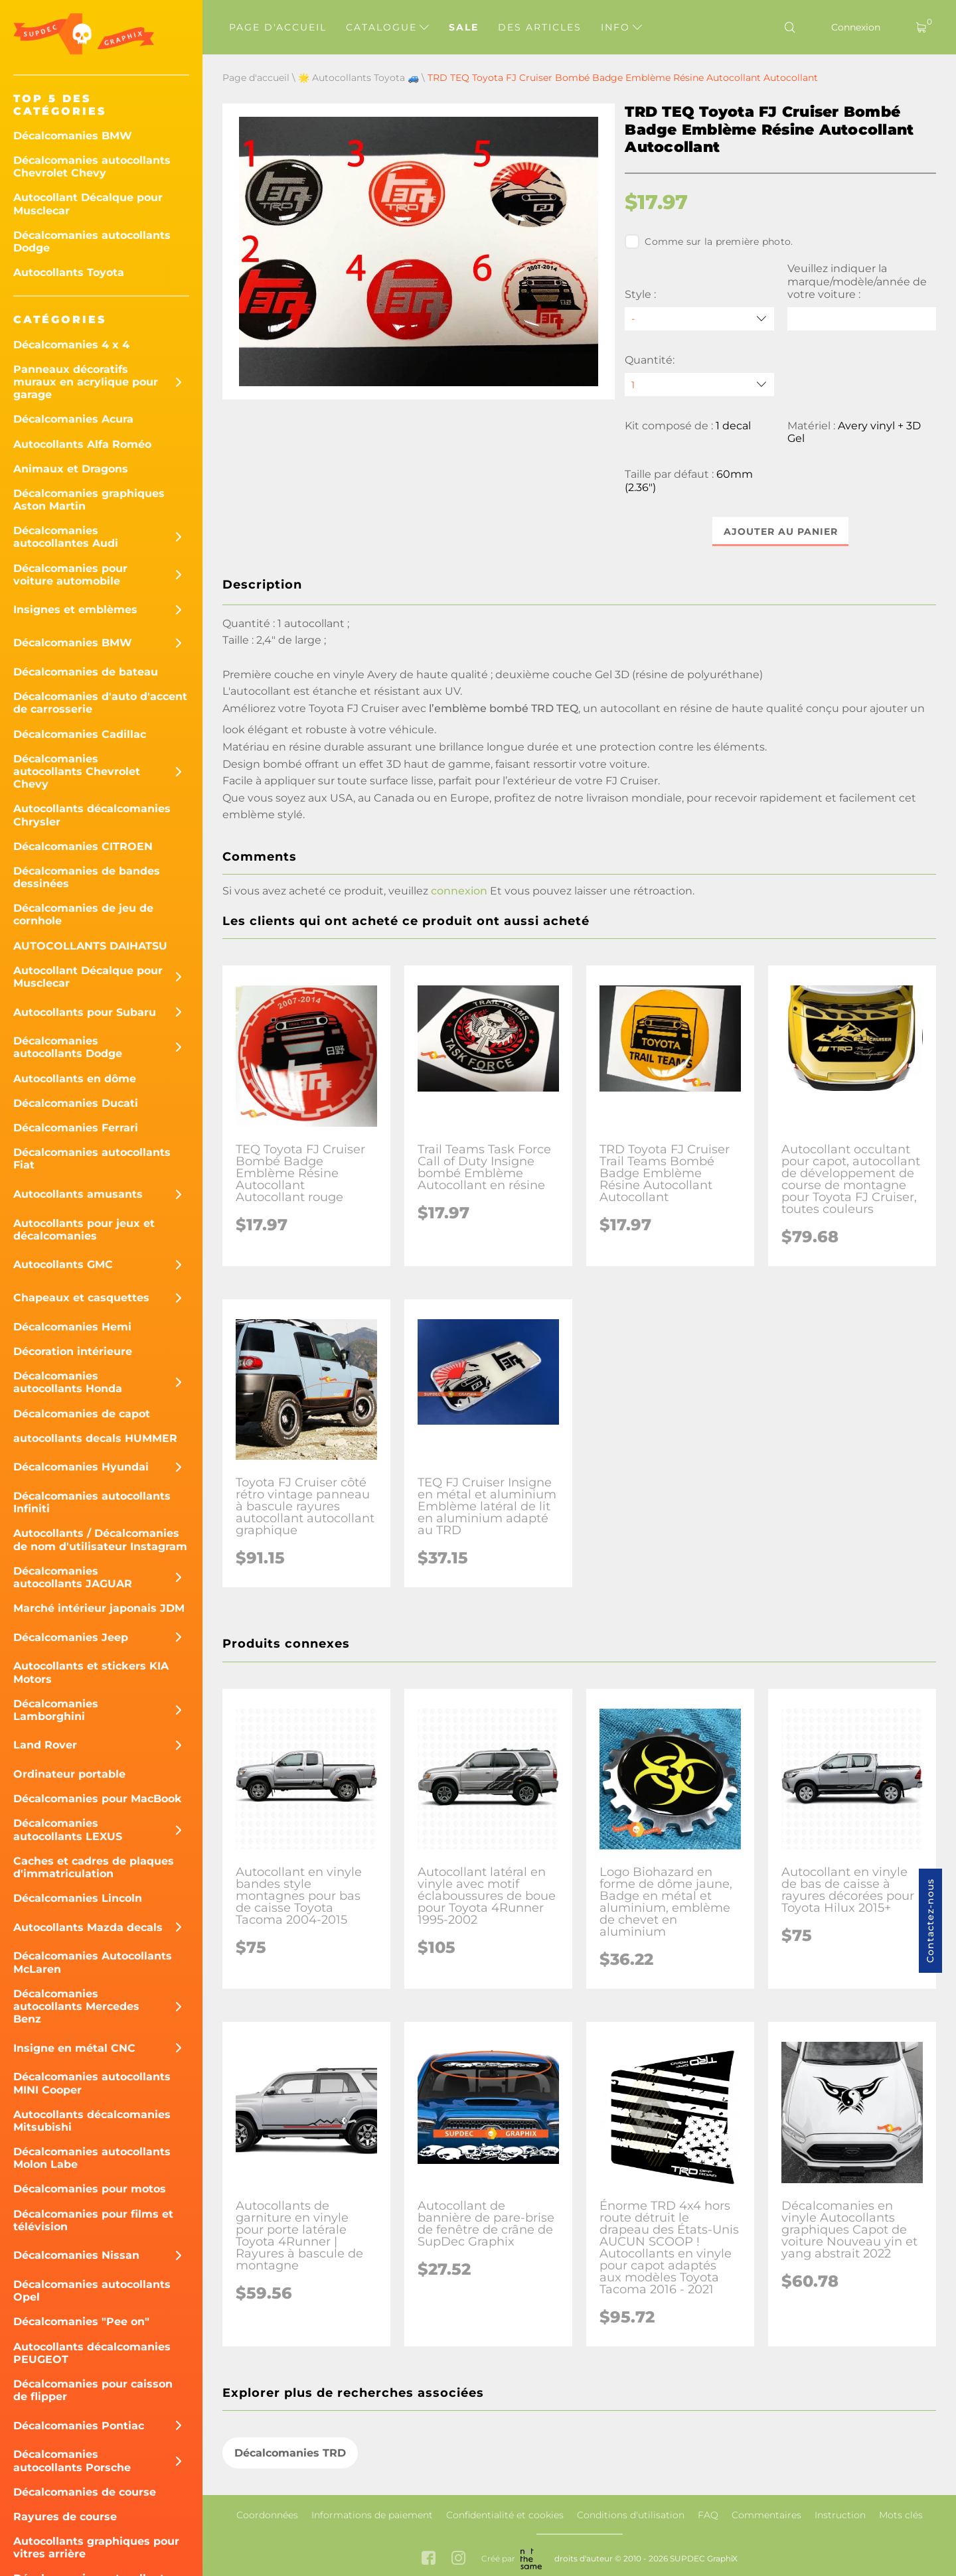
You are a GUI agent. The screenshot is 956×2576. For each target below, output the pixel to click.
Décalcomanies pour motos (89, 2188)
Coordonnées (267, 2515)
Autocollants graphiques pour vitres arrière (96, 2547)
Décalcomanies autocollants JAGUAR (72, 1577)
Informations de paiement (372, 2515)
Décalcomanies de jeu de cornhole (83, 914)
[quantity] (699, 384)
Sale (464, 27)
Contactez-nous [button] (930, 1921)
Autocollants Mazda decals (88, 1927)
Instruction (840, 2515)
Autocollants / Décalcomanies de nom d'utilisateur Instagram (100, 1539)
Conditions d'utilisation (630, 2515)
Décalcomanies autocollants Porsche (72, 2460)
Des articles (540, 27)
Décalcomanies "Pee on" (81, 2321)
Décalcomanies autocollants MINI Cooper (92, 2083)
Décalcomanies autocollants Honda (67, 1382)
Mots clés (901, 2515)
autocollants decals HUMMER (95, 1438)
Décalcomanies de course (84, 2492)
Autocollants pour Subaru (84, 1012)
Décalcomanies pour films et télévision (93, 2220)
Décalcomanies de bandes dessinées (86, 877)
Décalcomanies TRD (290, 2453)
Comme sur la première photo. (709, 241)
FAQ (708, 2515)
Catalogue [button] (387, 27)
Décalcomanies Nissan (76, 2255)
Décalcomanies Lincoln (77, 1898)
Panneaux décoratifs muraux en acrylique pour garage (85, 382)
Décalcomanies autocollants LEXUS (67, 1829)
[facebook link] (429, 2559)
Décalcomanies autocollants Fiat (92, 1158)
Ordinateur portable (69, 1774)
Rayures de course (65, 2516)
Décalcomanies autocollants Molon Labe (92, 2158)
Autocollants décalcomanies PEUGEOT (92, 2353)
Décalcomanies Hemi (72, 1327)
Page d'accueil (278, 27)
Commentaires (766, 2515)
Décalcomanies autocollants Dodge (92, 241)
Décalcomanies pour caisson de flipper (93, 2390)
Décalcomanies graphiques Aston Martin (89, 499)
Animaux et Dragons (70, 469)
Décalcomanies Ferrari (75, 1127)
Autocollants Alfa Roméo (82, 444)
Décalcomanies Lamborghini (55, 1710)
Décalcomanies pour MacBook (97, 1798)
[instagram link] (458, 2559)
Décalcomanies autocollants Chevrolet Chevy (92, 166)
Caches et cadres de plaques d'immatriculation (93, 1867)
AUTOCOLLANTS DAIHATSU (90, 946)
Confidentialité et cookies (505, 2515)
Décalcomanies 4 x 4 (71, 344)
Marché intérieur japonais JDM (99, 1608)
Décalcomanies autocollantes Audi (65, 536)
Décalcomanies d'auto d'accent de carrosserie (100, 702)
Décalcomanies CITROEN (83, 846)
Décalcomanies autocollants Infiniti (92, 1502)
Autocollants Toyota (68, 272)
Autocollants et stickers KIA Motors (91, 1672)
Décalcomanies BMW (72, 135)
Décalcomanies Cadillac (79, 734)
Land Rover (45, 1745)
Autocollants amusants (78, 1194)
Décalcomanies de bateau (85, 672)
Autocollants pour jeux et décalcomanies (84, 1229)
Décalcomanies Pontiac (78, 2425)
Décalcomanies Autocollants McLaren (92, 1962)
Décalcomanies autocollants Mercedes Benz (76, 2006)
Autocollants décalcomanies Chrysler (92, 814)
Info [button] (621, 27)
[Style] (699, 318)
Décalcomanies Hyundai (81, 1467)
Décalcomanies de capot (81, 1413)
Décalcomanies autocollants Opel (92, 2290)
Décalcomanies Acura (73, 419)
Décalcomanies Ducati (75, 1103)
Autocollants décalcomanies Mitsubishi (92, 2120)
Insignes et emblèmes (75, 609)
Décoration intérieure (72, 1351)
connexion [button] (459, 891)
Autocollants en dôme (74, 1078)
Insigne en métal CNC (74, 2048)
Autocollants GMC (63, 1264)
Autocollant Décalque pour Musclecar (88, 203)
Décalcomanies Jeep (70, 1637)
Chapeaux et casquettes (81, 1297)
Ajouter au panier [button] (781, 531)
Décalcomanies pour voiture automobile (70, 574)
